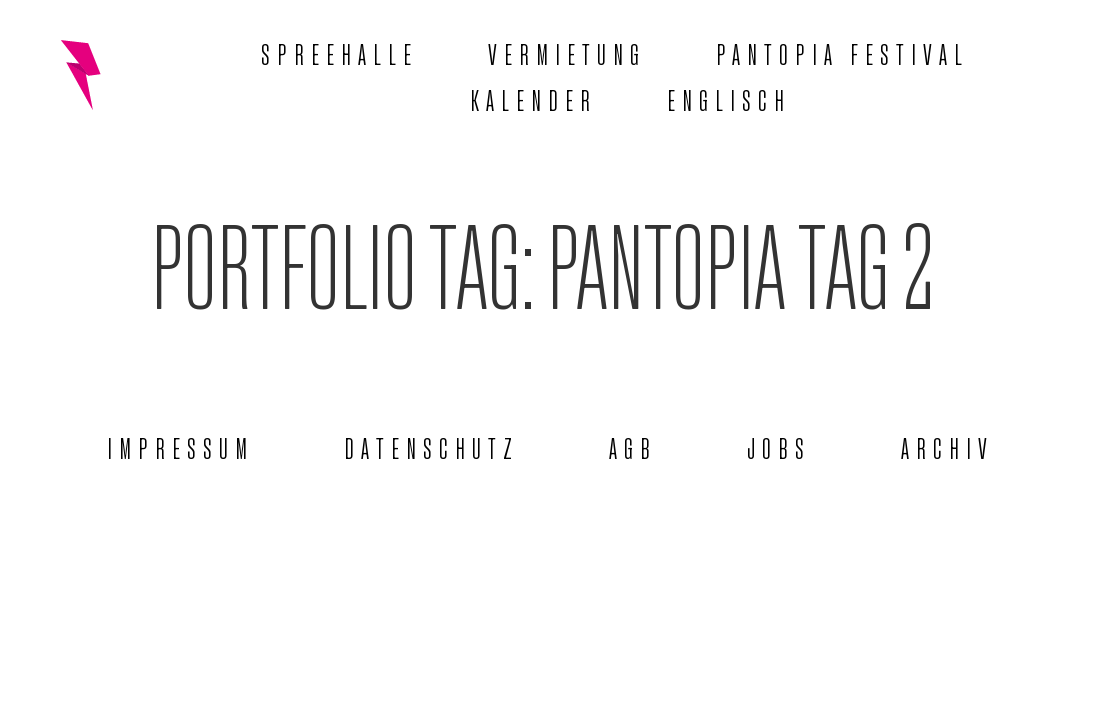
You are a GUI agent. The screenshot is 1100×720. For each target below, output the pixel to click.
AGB (633, 446)
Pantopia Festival (842, 52)
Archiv (947, 446)
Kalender (533, 98)
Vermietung (567, 52)
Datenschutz (431, 446)
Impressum (180, 446)
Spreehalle (339, 52)
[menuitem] (729, 98)
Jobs (779, 446)
